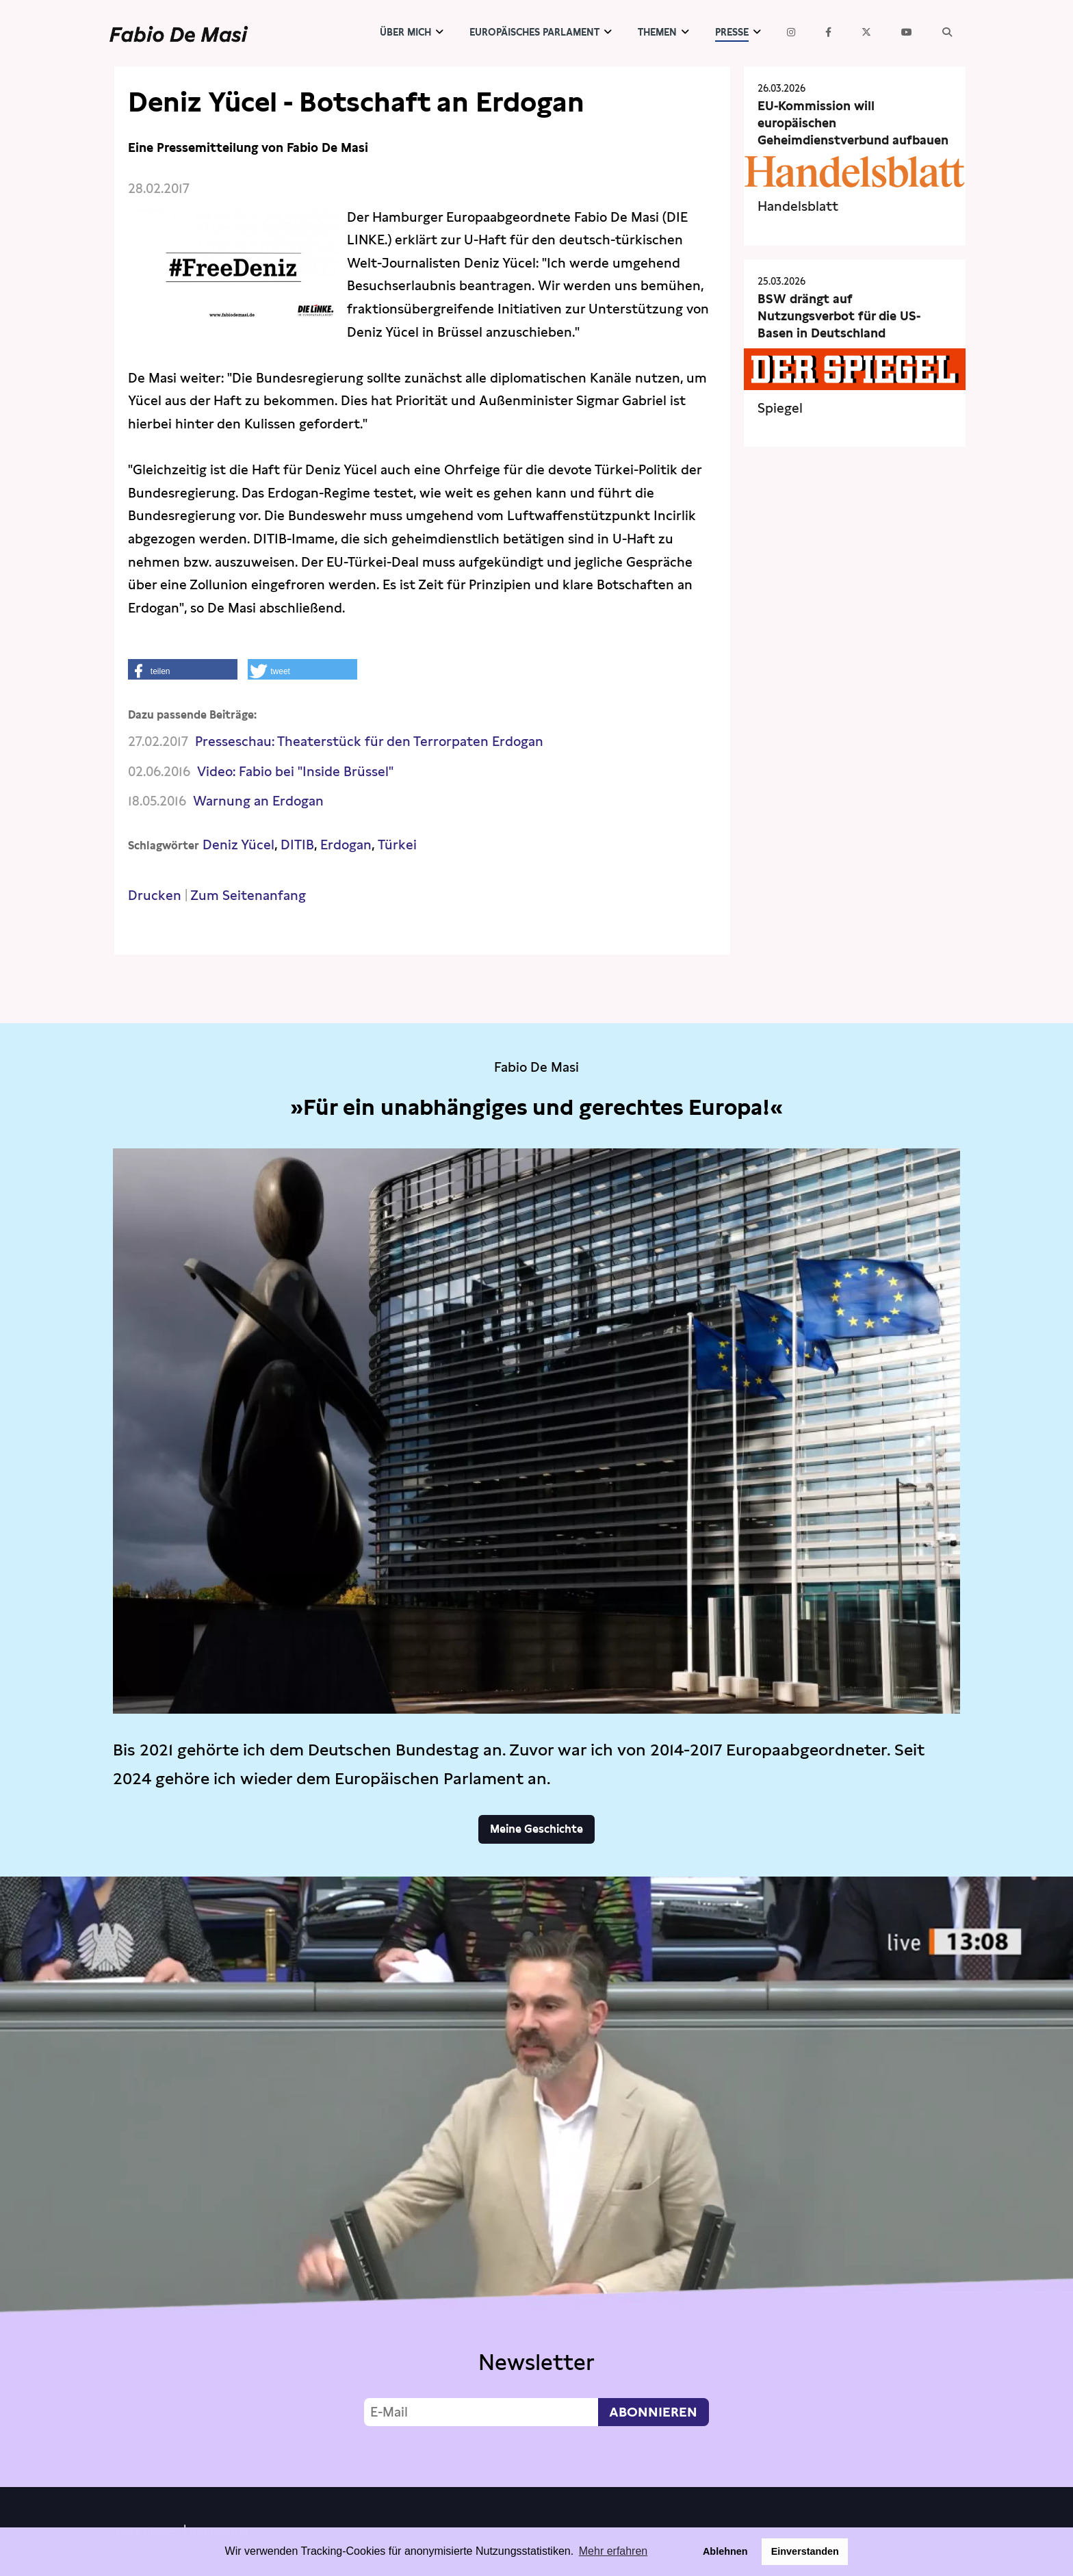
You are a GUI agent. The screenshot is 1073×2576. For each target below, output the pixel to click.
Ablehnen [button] (725, 2551)
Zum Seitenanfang (248, 895)
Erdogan (346, 845)
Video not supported (536, 2178)
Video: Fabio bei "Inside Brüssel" (295, 772)
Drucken (154, 895)
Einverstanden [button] (805, 2551)
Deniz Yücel (238, 845)
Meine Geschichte (536, 1829)
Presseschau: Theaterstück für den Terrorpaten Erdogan (369, 741)
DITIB (297, 845)
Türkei (397, 845)
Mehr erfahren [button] (613, 2551)
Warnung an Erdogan (258, 801)
